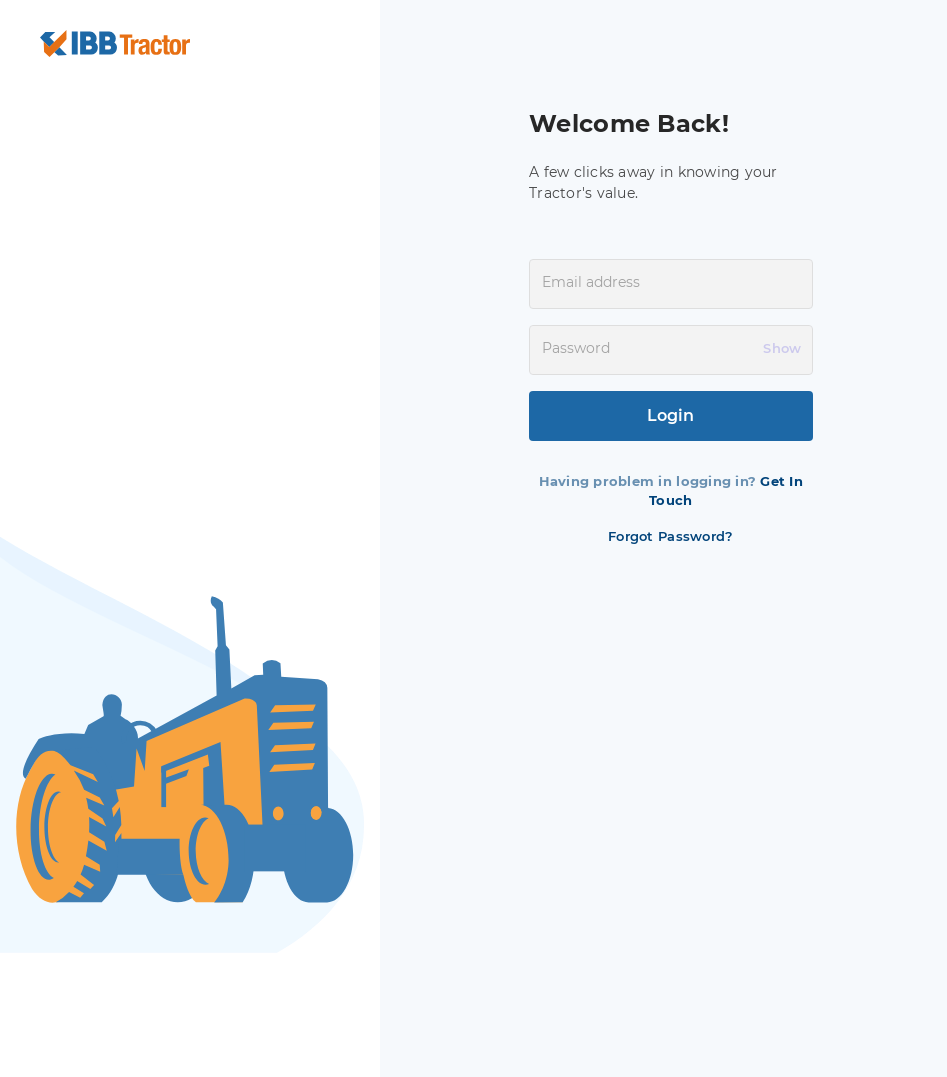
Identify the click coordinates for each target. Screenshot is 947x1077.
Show (782, 348)
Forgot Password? (670, 536)
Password (576, 348)
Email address (591, 282)
